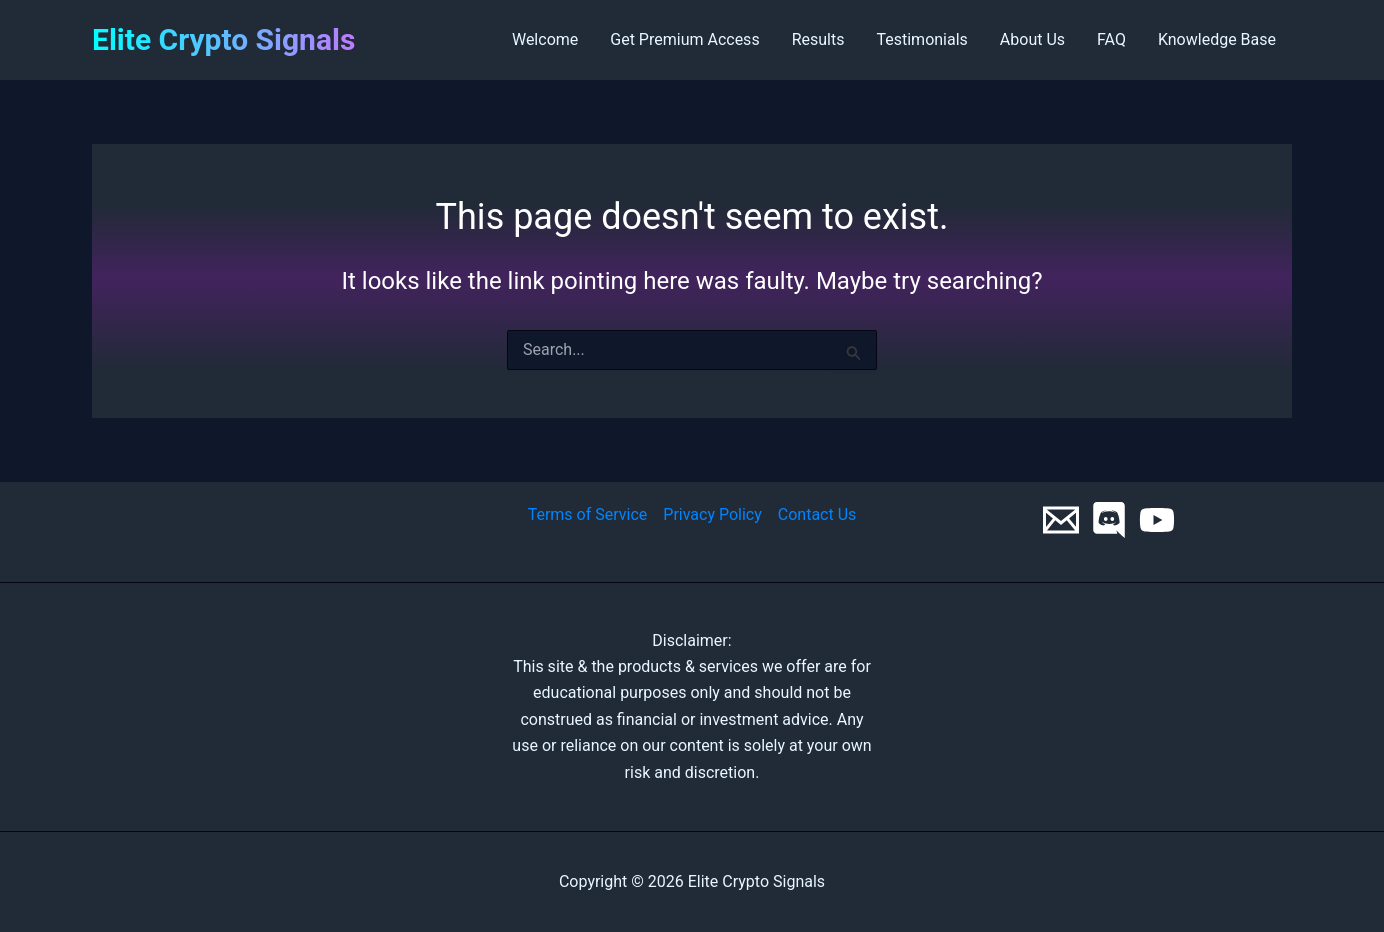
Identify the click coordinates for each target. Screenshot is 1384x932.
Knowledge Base (1217, 39)
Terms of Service (588, 514)
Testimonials (921, 39)
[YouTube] (1157, 520)
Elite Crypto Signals (223, 39)
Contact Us (817, 514)
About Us (1032, 39)
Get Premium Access (684, 39)
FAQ (1111, 39)
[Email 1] (1061, 520)
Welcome (545, 39)
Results (818, 39)
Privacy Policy (712, 514)
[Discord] (1109, 520)
